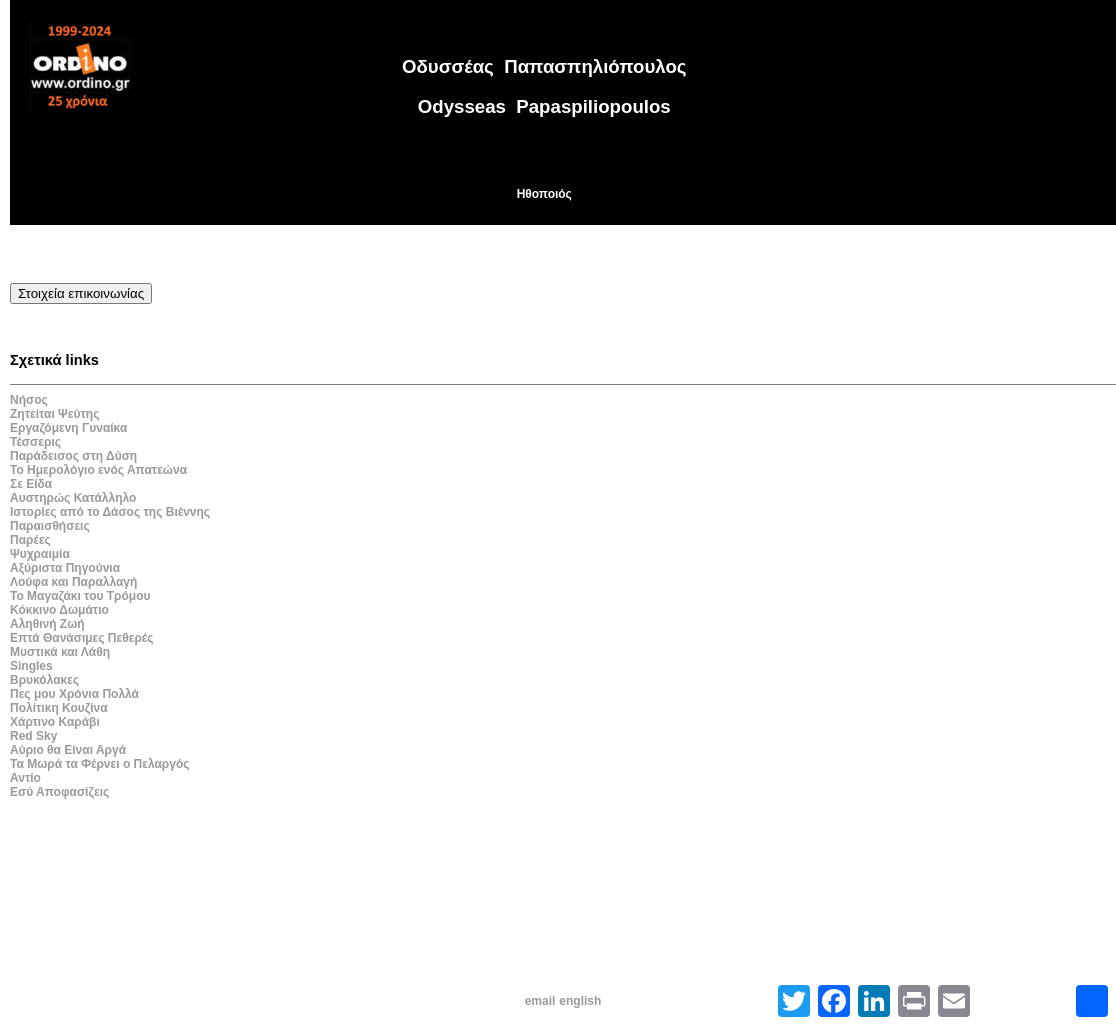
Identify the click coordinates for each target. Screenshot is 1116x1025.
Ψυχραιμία (40, 554)
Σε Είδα (31, 484)
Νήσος (29, 400)
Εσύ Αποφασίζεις (59, 792)
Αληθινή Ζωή (47, 624)
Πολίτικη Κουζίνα (59, 708)
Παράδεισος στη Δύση (73, 456)
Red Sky (33, 736)
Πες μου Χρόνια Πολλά (74, 694)
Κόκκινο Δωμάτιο (59, 610)
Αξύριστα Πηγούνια (65, 568)
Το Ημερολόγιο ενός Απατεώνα (98, 470)
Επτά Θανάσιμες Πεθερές (81, 638)
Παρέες (30, 540)
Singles (31, 666)
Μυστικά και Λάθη (60, 652)
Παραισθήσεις (50, 526)
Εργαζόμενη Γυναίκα (68, 428)
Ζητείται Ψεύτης (54, 414)
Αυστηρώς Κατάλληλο (73, 498)
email (540, 1001)
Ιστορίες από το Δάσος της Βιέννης (110, 512)
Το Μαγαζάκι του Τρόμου (80, 596)
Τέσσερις (35, 442)
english (580, 1001)
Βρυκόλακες (44, 680)
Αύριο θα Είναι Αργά (68, 750)
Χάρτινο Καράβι (55, 722)
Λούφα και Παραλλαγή (73, 582)
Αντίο (25, 778)
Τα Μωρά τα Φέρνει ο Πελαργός (99, 764)
